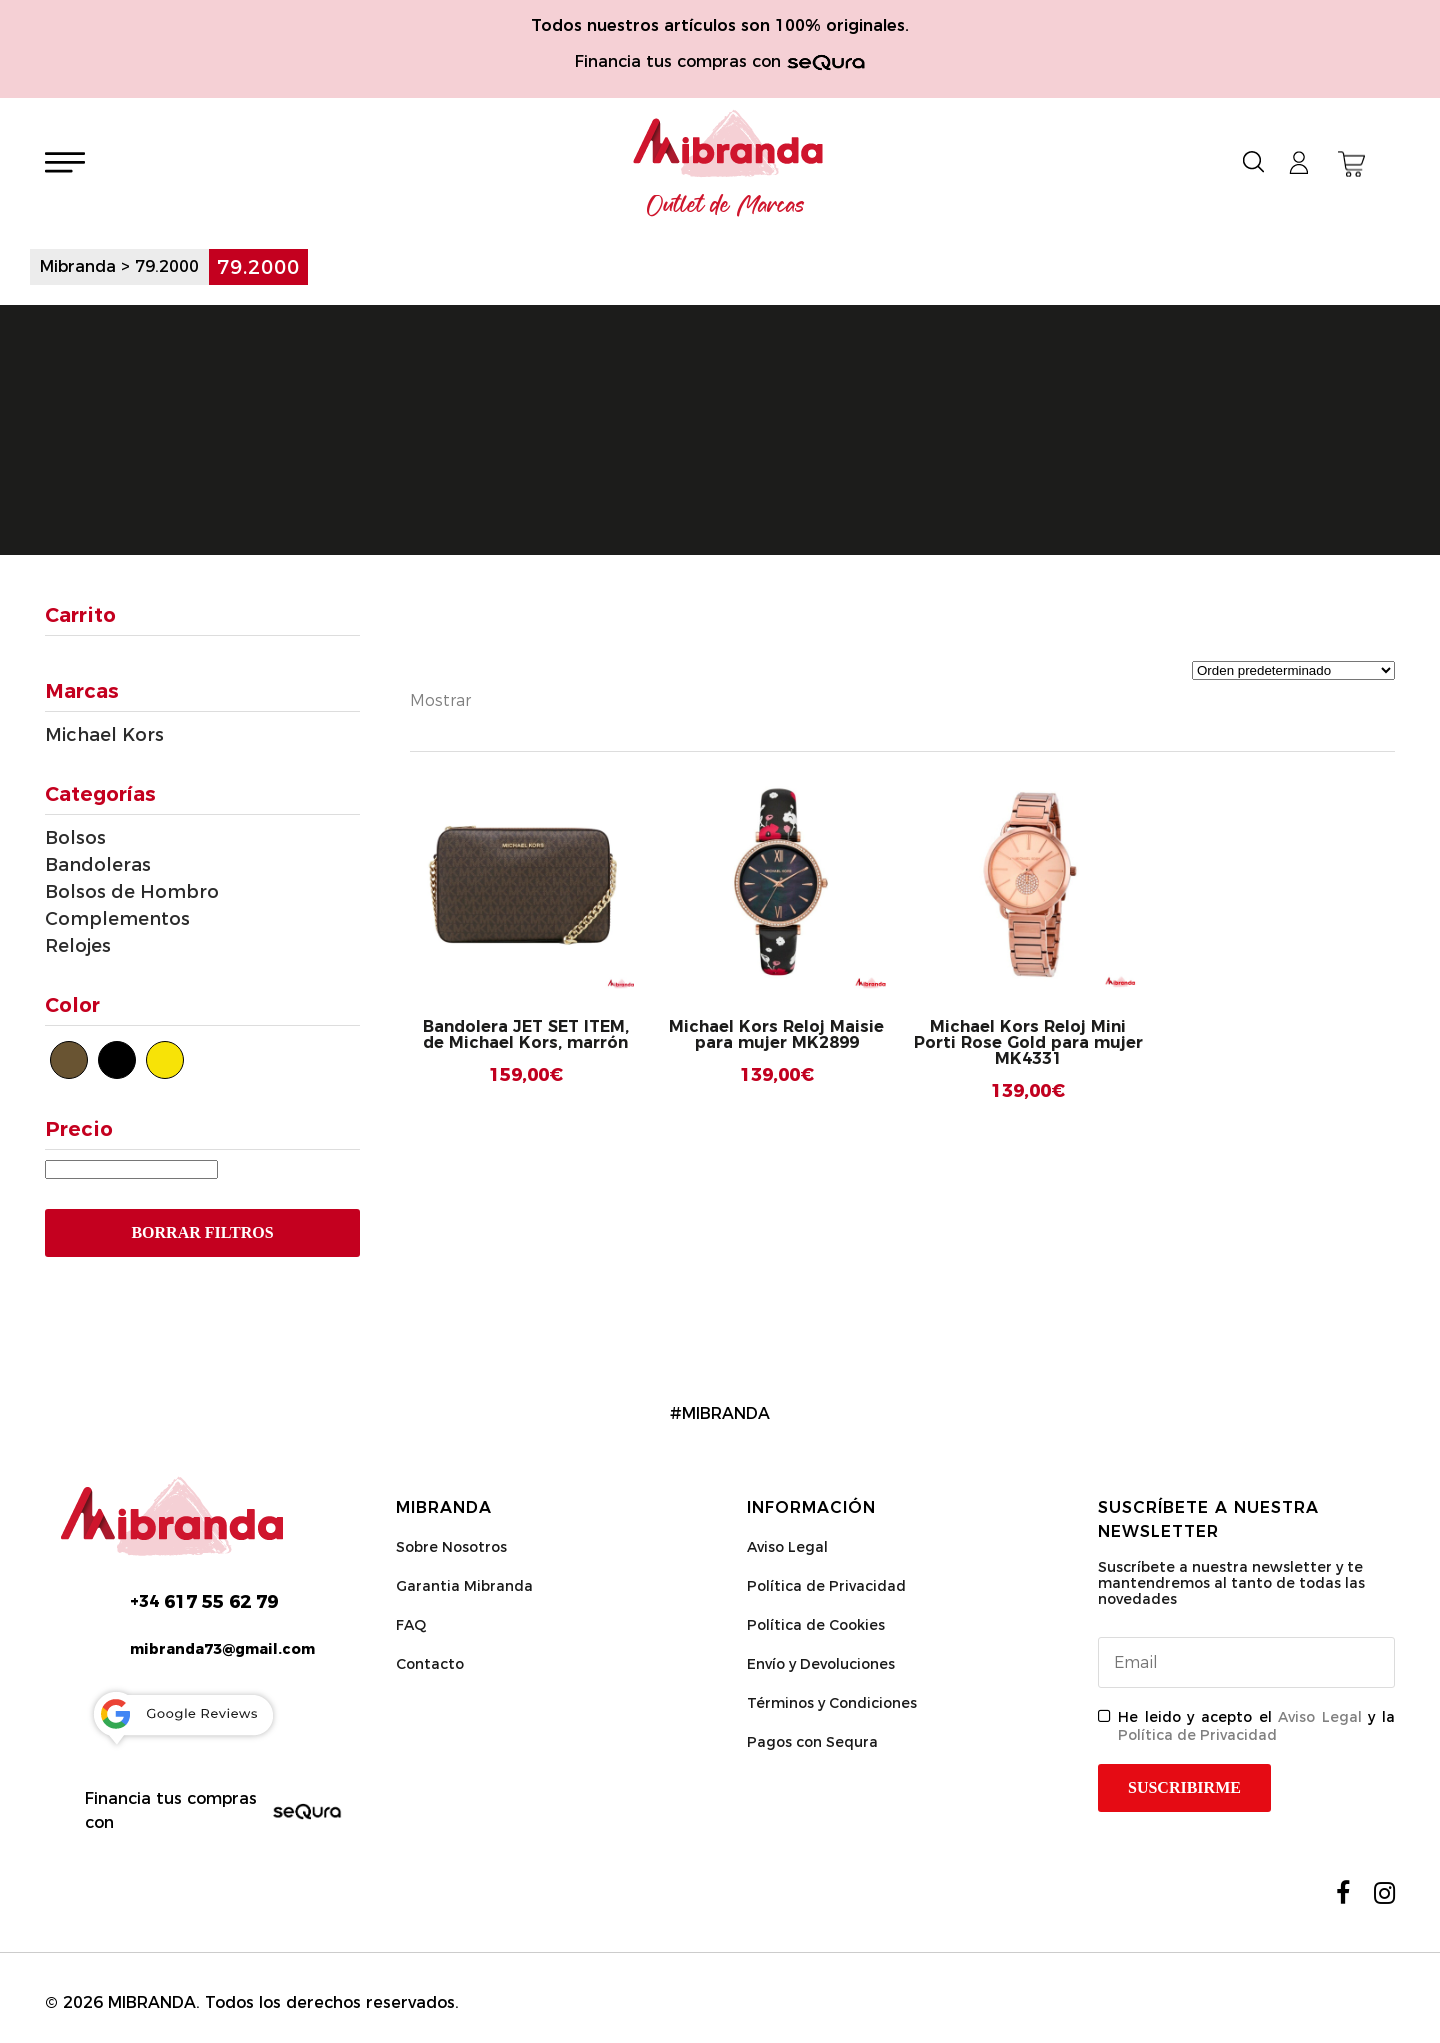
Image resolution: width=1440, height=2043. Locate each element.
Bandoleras (98, 865)
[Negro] (117, 1060)
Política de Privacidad (826, 1586)
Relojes (78, 946)
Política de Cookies (816, 1625)
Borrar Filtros (202, 1232)
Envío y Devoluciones (821, 1664)
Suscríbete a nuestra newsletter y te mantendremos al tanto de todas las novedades (1231, 1583)
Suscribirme (1184, 1787)
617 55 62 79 (204, 1602)
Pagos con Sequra (812, 1742)
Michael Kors (104, 735)
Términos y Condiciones (832, 1703)
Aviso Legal (787, 1547)
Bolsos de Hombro (132, 892)
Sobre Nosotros (451, 1547)
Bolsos (75, 838)
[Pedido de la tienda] (1293, 670)
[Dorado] (165, 1060)
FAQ (411, 1625)
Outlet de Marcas (726, 206)
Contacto (430, 1664)
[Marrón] (69, 1060)
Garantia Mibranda (464, 1586)
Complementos (117, 919)
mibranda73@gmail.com (222, 1649)
